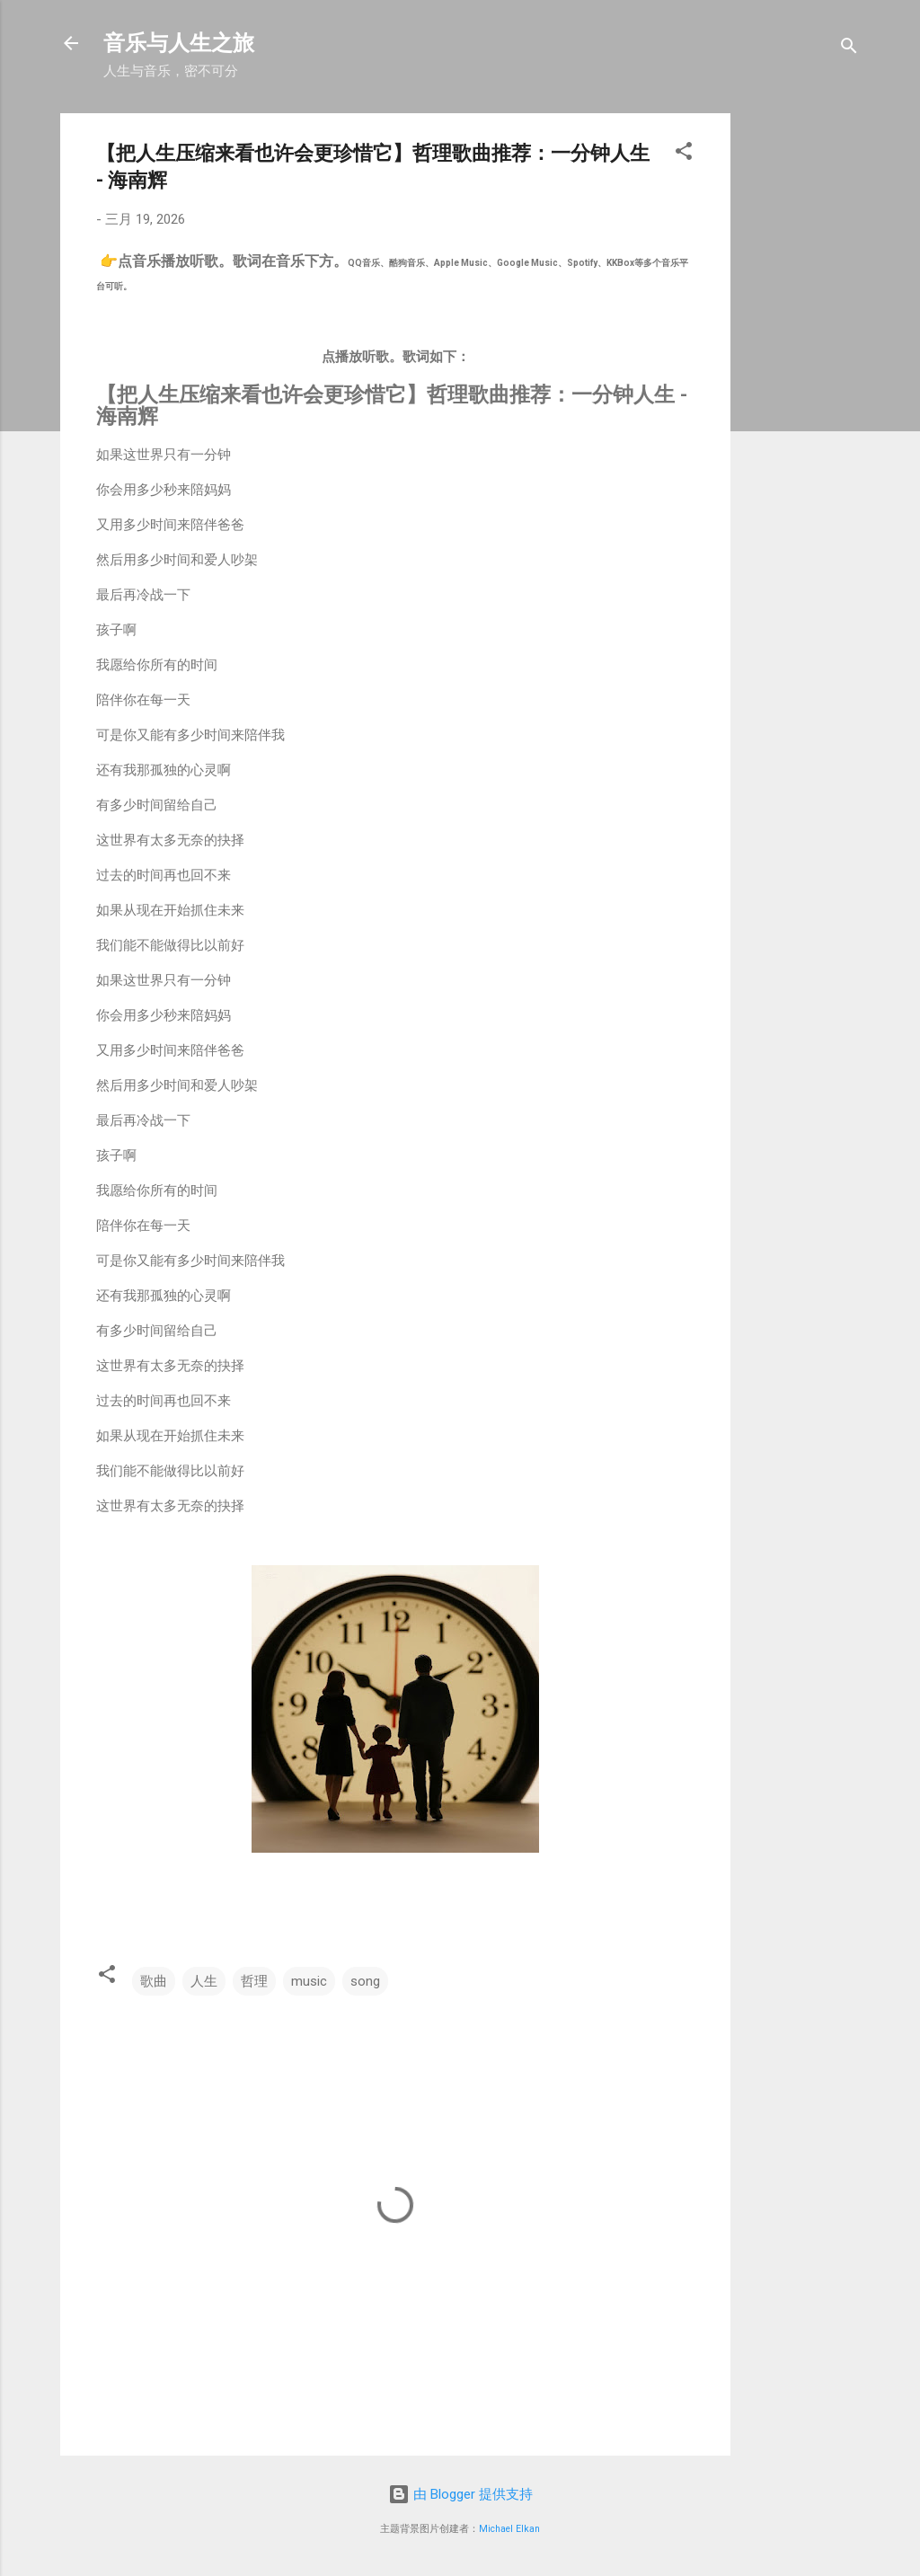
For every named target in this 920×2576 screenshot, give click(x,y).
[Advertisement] (832, 382)
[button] (683, 154)
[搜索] (849, 49)
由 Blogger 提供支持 (460, 2494)
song (365, 1981)
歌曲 (153, 1981)
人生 (203, 1981)
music (309, 1981)
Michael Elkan (509, 2529)
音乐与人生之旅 (178, 43)
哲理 (254, 1981)
